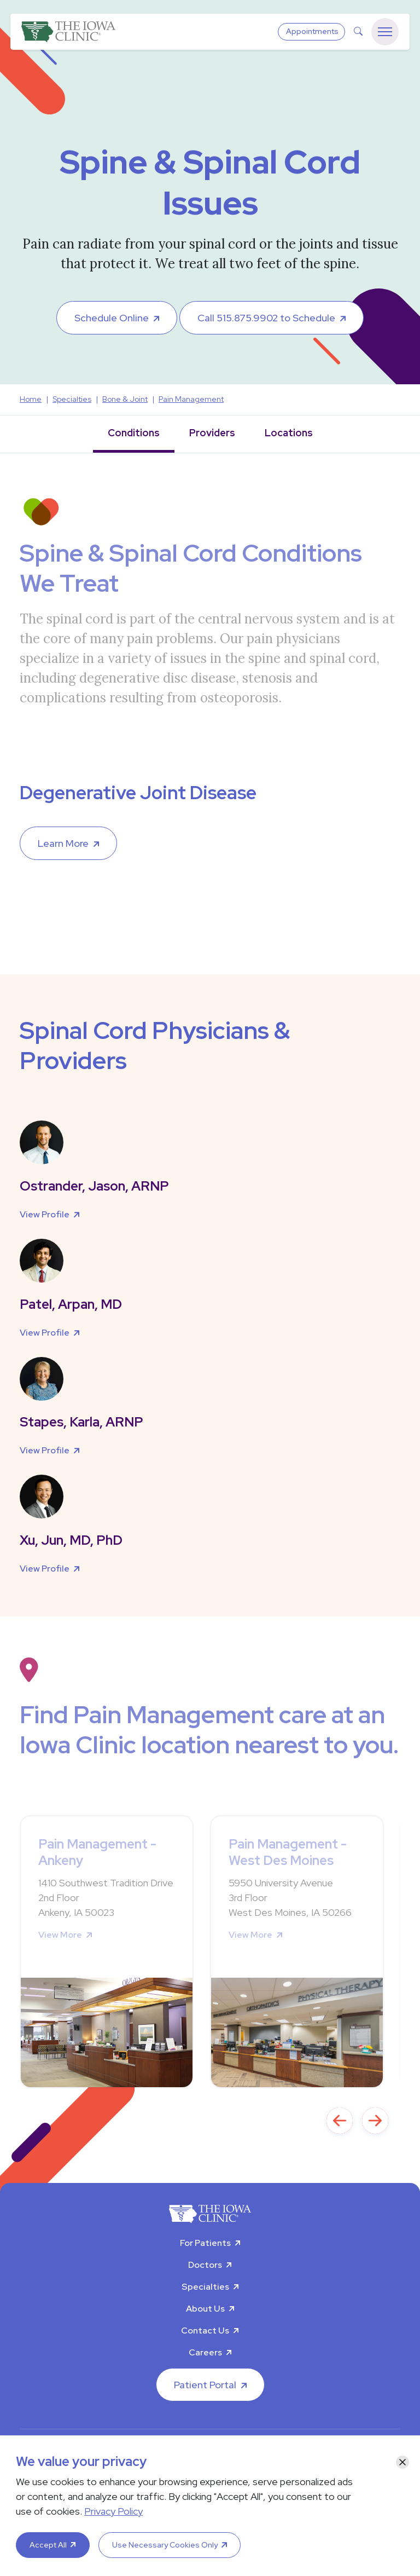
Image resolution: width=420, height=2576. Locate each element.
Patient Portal (205, 2384)
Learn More (63, 843)
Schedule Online (111, 317)
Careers (205, 2352)
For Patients (205, 2243)
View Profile (44, 1214)
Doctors (205, 2265)
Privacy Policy (113, 2511)
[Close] (402, 2462)
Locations (289, 432)
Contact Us (205, 2330)
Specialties (205, 2286)
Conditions (134, 432)
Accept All (48, 2545)
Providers (212, 432)
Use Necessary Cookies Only (165, 2545)
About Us (205, 2308)
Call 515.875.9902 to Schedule (266, 317)
